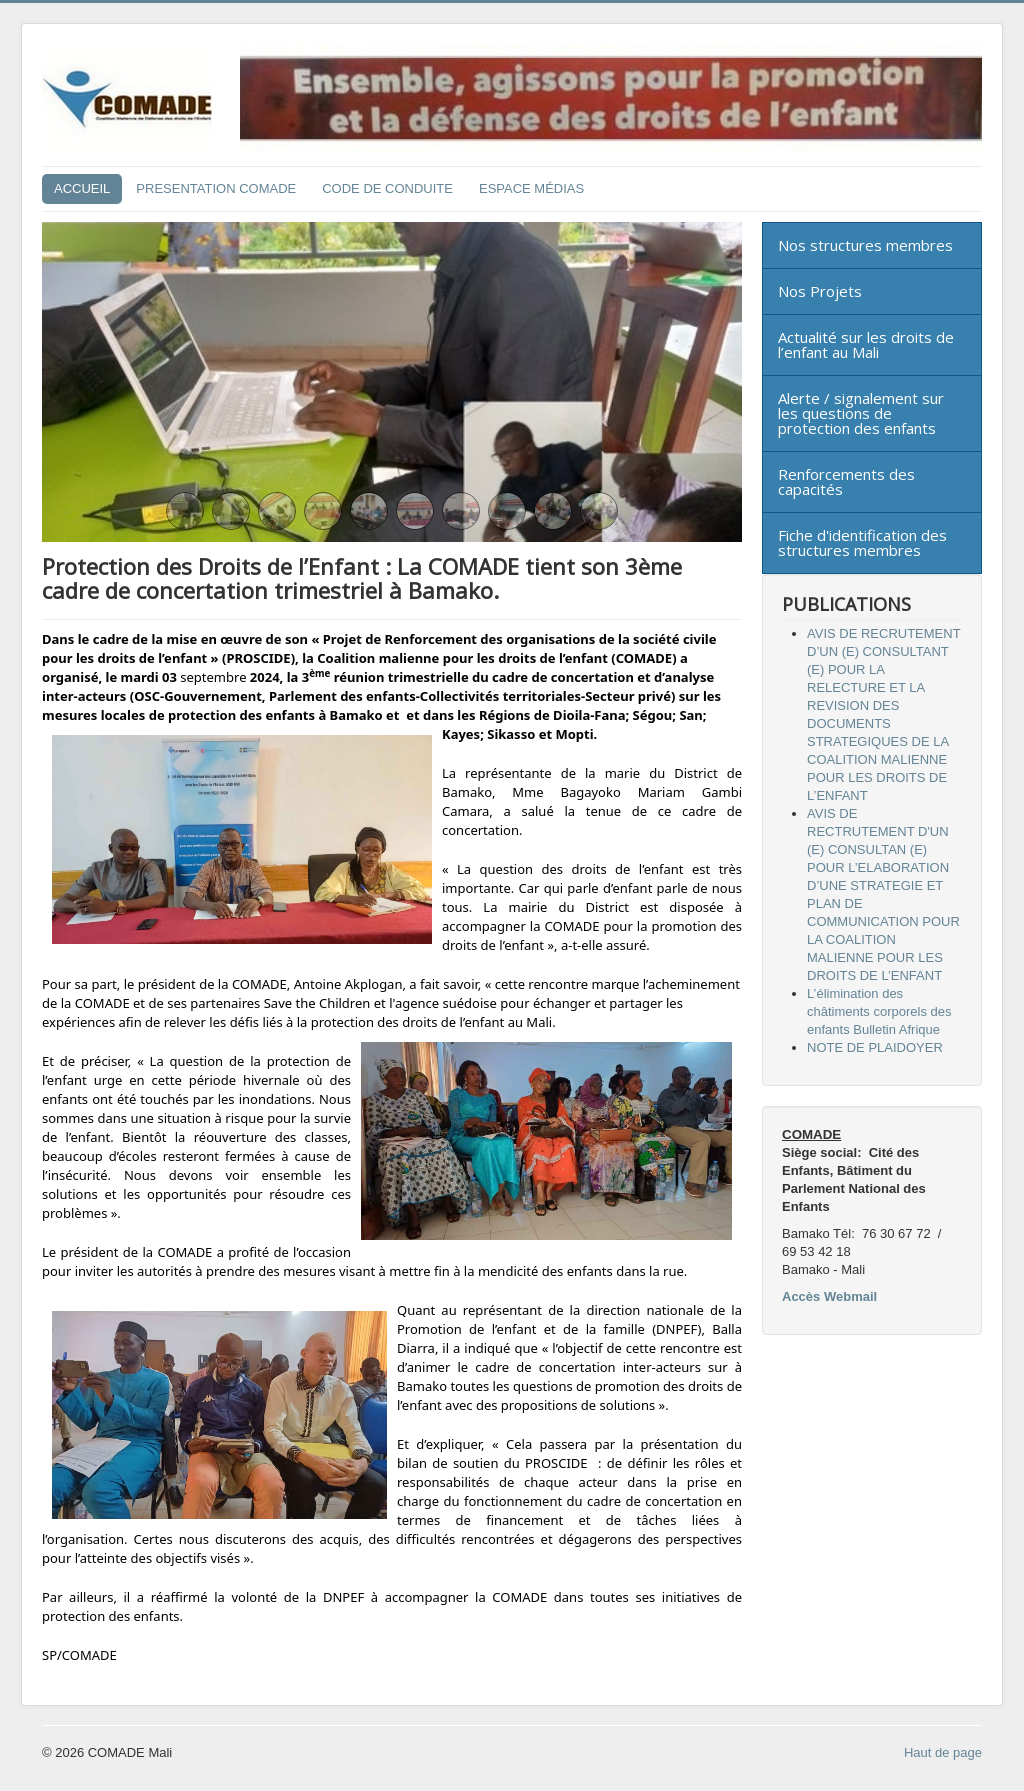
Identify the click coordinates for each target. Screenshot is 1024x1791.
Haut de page (943, 1752)
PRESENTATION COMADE (216, 188)
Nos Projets (820, 291)
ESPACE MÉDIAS (531, 188)
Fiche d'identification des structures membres (862, 542)
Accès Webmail (829, 1296)
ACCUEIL (82, 188)
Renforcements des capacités (846, 481)
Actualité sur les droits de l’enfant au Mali (866, 344)
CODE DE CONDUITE (387, 188)
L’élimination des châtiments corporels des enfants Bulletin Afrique (879, 1011)
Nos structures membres (865, 245)
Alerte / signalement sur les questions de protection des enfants (861, 413)
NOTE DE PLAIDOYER (875, 1047)
